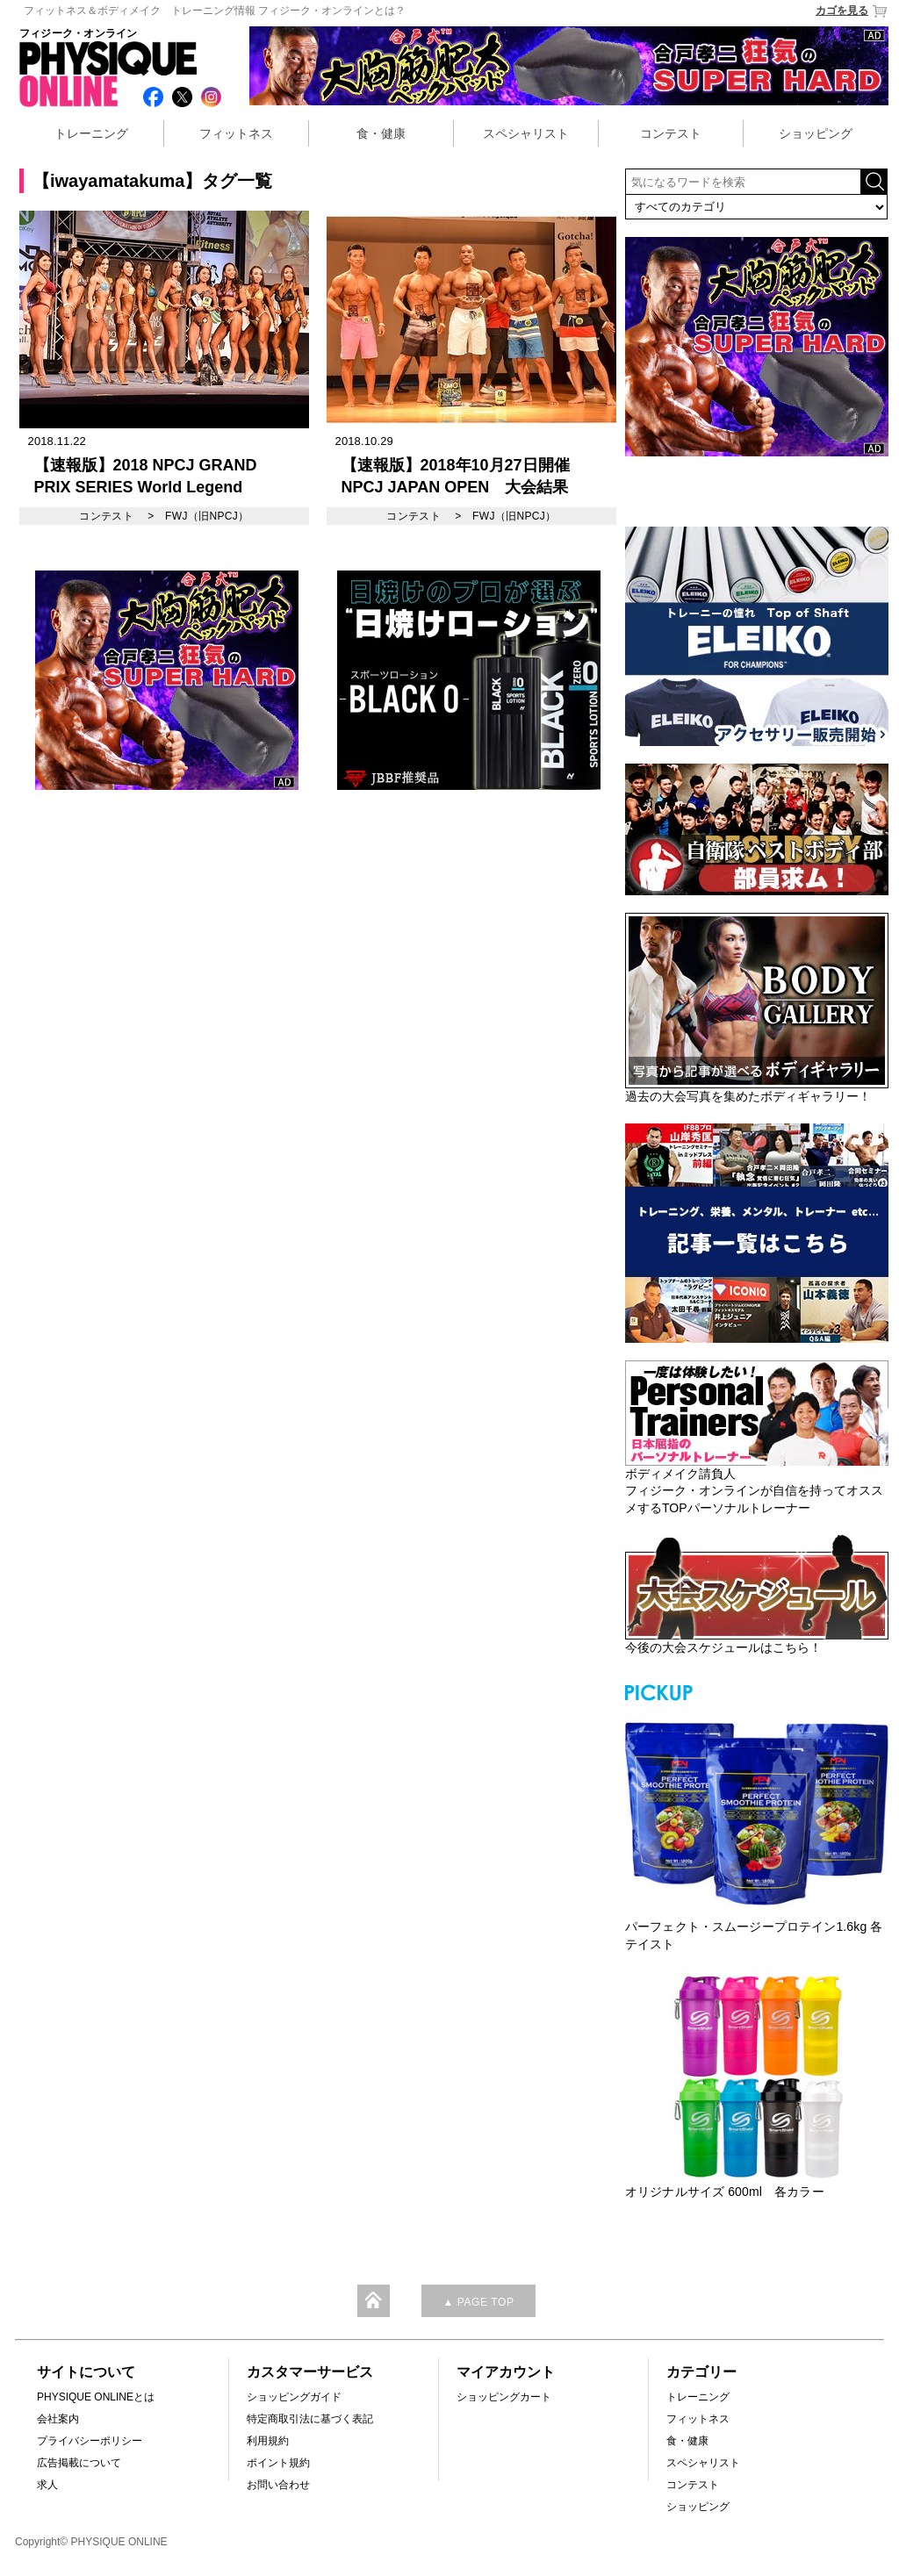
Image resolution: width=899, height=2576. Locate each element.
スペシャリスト (526, 133)
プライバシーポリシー (89, 2441)
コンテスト (670, 133)
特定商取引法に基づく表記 (310, 2419)
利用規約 (268, 2441)
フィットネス (236, 133)
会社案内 (58, 2419)
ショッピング (815, 133)
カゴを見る (852, 11)
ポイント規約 (278, 2463)
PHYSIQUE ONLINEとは (96, 2397)
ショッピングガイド (294, 2397)
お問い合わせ (278, 2485)
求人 (47, 2485)
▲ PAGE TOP (478, 2302)
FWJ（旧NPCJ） (207, 516)
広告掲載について (79, 2463)
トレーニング (91, 133)
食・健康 (381, 133)
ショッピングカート (504, 2397)
